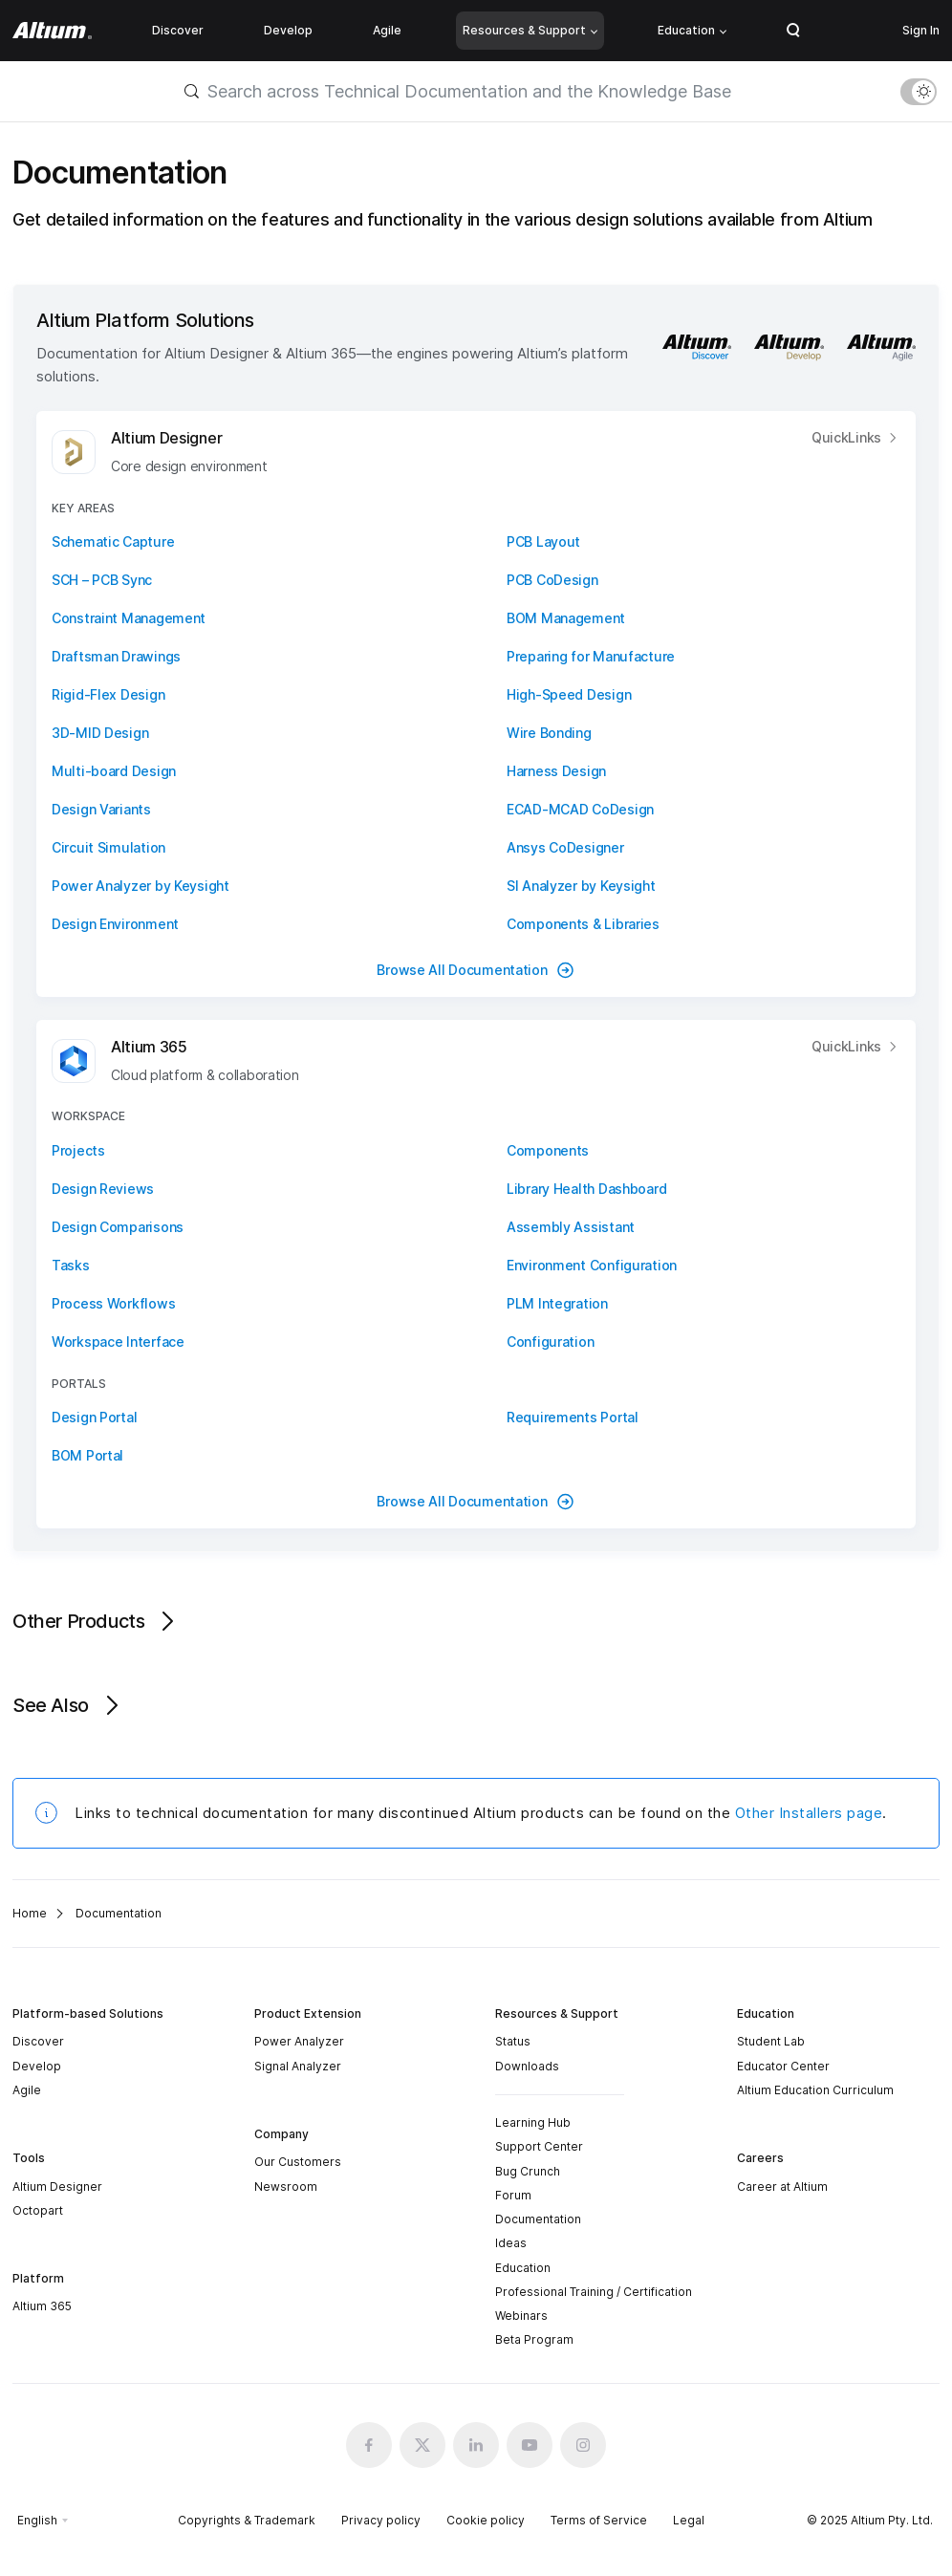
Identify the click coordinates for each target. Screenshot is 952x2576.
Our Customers (297, 2161)
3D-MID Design (100, 733)
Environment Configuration (592, 1265)
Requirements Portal (572, 1417)
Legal (688, 2520)
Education (692, 30)
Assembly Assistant (571, 1227)
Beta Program (534, 2339)
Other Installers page (809, 1813)
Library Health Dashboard (586, 1188)
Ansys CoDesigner (565, 847)
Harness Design (556, 771)
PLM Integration (557, 1303)
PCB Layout (543, 541)
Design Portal (94, 1417)
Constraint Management (129, 618)
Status (512, 2041)
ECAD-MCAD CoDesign (580, 809)
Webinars (521, 2315)
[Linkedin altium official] (476, 2445)
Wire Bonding (549, 733)
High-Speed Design (569, 694)
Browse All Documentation (475, 970)
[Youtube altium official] (529, 2445)
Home (29, 1913)
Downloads (527, 2066)
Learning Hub (533, 2122)
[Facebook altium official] (369, 2445)
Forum (513, 2195)
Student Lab (771, 2041)
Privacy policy (381, 2520)
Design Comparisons (118, 1227)
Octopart (37, 2210)
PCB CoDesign (552, 580)
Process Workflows (113, 1303)
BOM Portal (87, 1455)
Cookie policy (485, 2520)
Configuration (550, 1341)
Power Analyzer (299, 2041)
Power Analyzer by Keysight (140, 885)
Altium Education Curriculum (815, 2090)
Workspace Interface (118, 1341)
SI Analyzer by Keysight (581, 885)
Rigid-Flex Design (108, 694)
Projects (78, 1150)
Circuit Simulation (108, 847)
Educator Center (783, 2066)
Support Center (539, 2146)
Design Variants (101, 809)
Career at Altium (782, 2186)
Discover (178, 30)
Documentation (538, 2219)
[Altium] (52, 30)
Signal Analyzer (297, 2066)
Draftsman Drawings (116, 656)
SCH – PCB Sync (102, 580)
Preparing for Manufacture (591, 656)
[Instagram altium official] (583, 2445)
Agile (387, 30)
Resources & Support (530, 30)
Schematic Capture (113, 541)
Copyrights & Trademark (246, 2520)
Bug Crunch (527, 2171)
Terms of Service (599, 2520)
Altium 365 (42, 2306)
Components (548, 1150)
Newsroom (285, 2186)
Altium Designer (57, 2186)
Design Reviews (103, 1188)
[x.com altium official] (422, 2445)
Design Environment (115, 924)
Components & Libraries (583, 924)
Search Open (793, 30)
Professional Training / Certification (593, 2291)
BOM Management (566, 618)
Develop (288, 30)
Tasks (71, 1265)
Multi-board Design (114, 771)
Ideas (511, 2243)
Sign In (921, 30)
